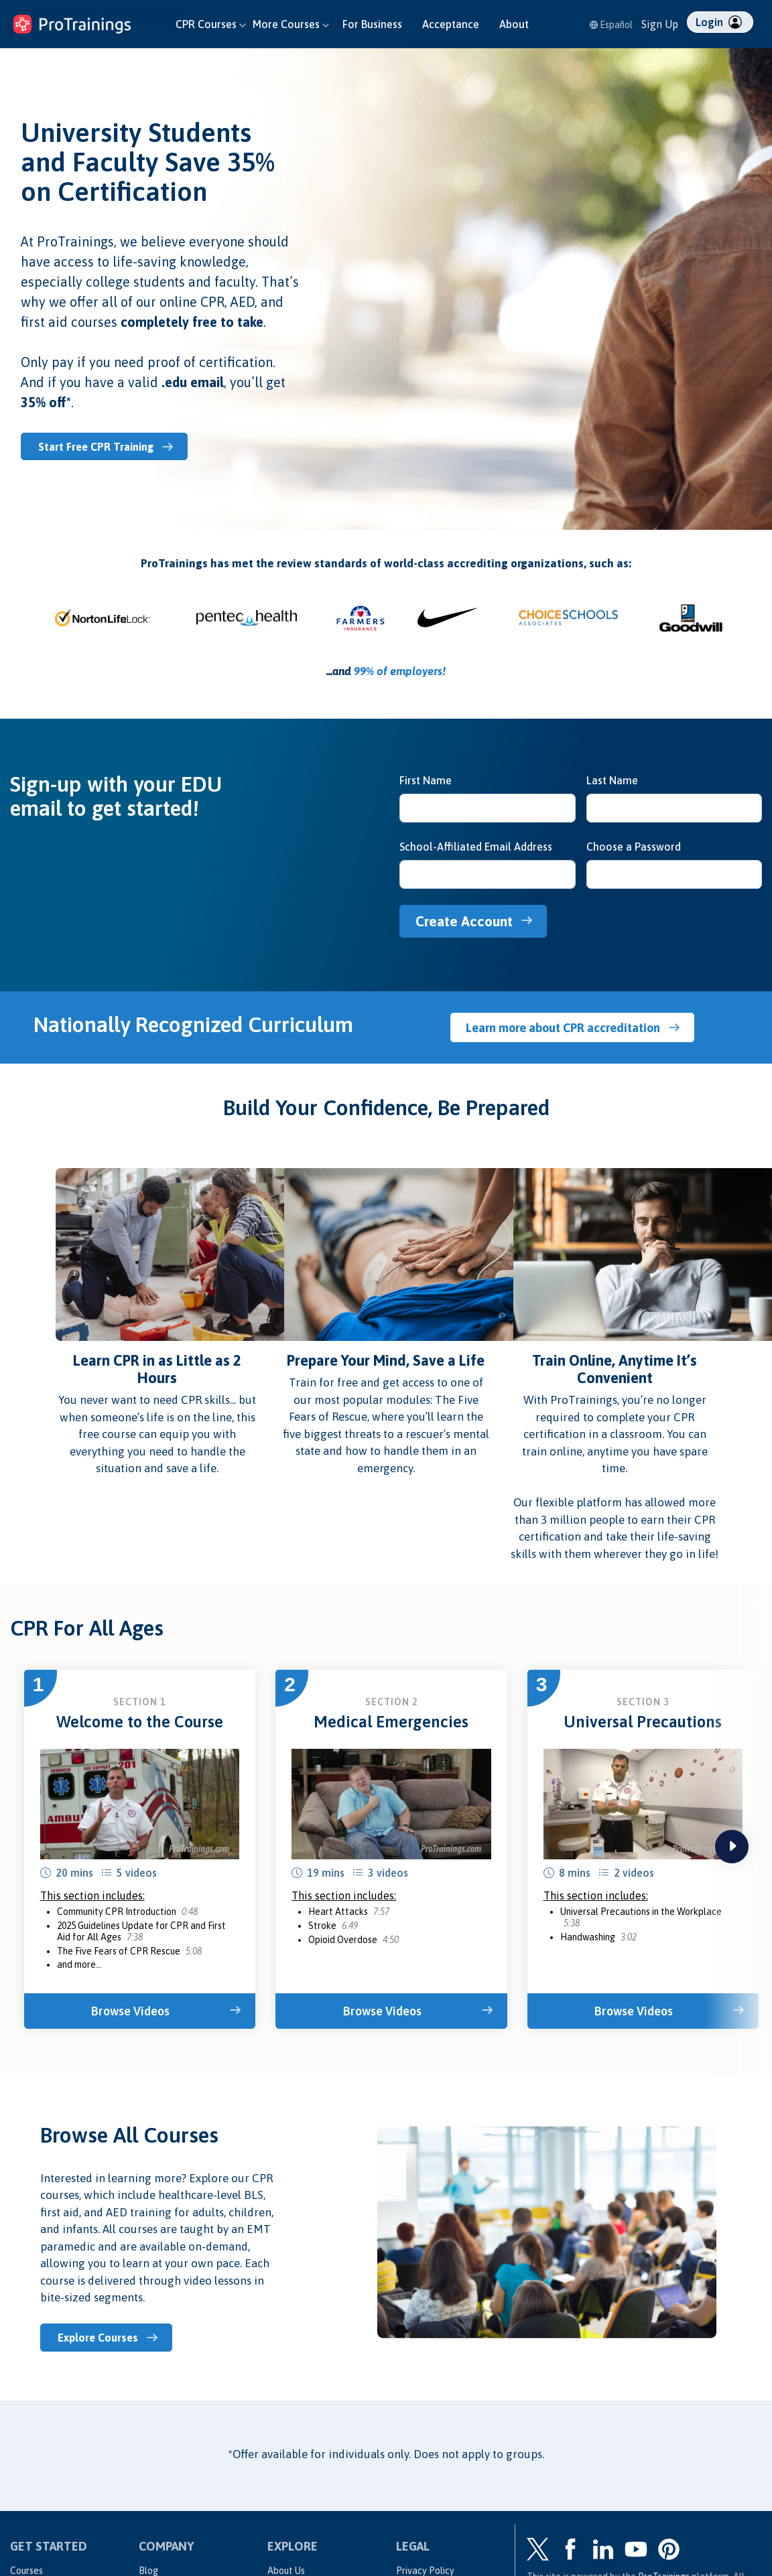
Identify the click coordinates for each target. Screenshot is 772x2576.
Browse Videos (133, 2009)
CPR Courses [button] (211, 24)
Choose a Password (633, 846)
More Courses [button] (291, 24)
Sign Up (659, 24)
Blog (148, 2567)
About (514, 24)
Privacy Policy (425, 2567)
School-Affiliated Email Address (475, 846)
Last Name (612, 780)
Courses (26, 2567)
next (732, 1845)
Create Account (468, 920)
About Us (286, 2567)
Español (611, 24)
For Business (372, 24)
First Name (425, 780)
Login (719, 22)
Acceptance (450, 24)
